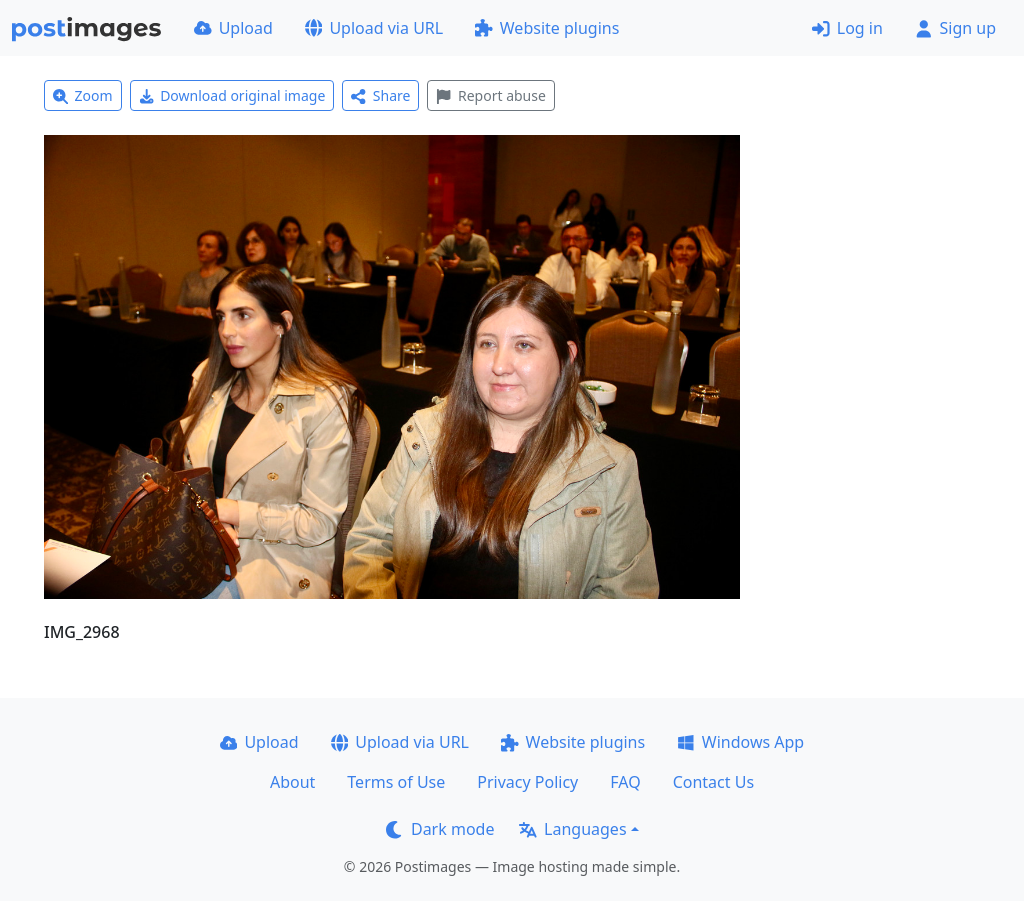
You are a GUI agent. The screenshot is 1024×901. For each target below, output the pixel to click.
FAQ (625, 782)
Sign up (955, 28)
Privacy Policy (527, 782)
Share (380, 95)
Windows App (740, 742)
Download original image (232, 95)
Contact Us (713, 782)
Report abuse (490, 95)
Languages (572, 829)
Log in (847, 28)
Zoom (83, 95)
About (292, 782)
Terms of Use (396, 782)
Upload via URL (374, 28)
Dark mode (440, 829)
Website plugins (547, 28)
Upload (233, 28)
